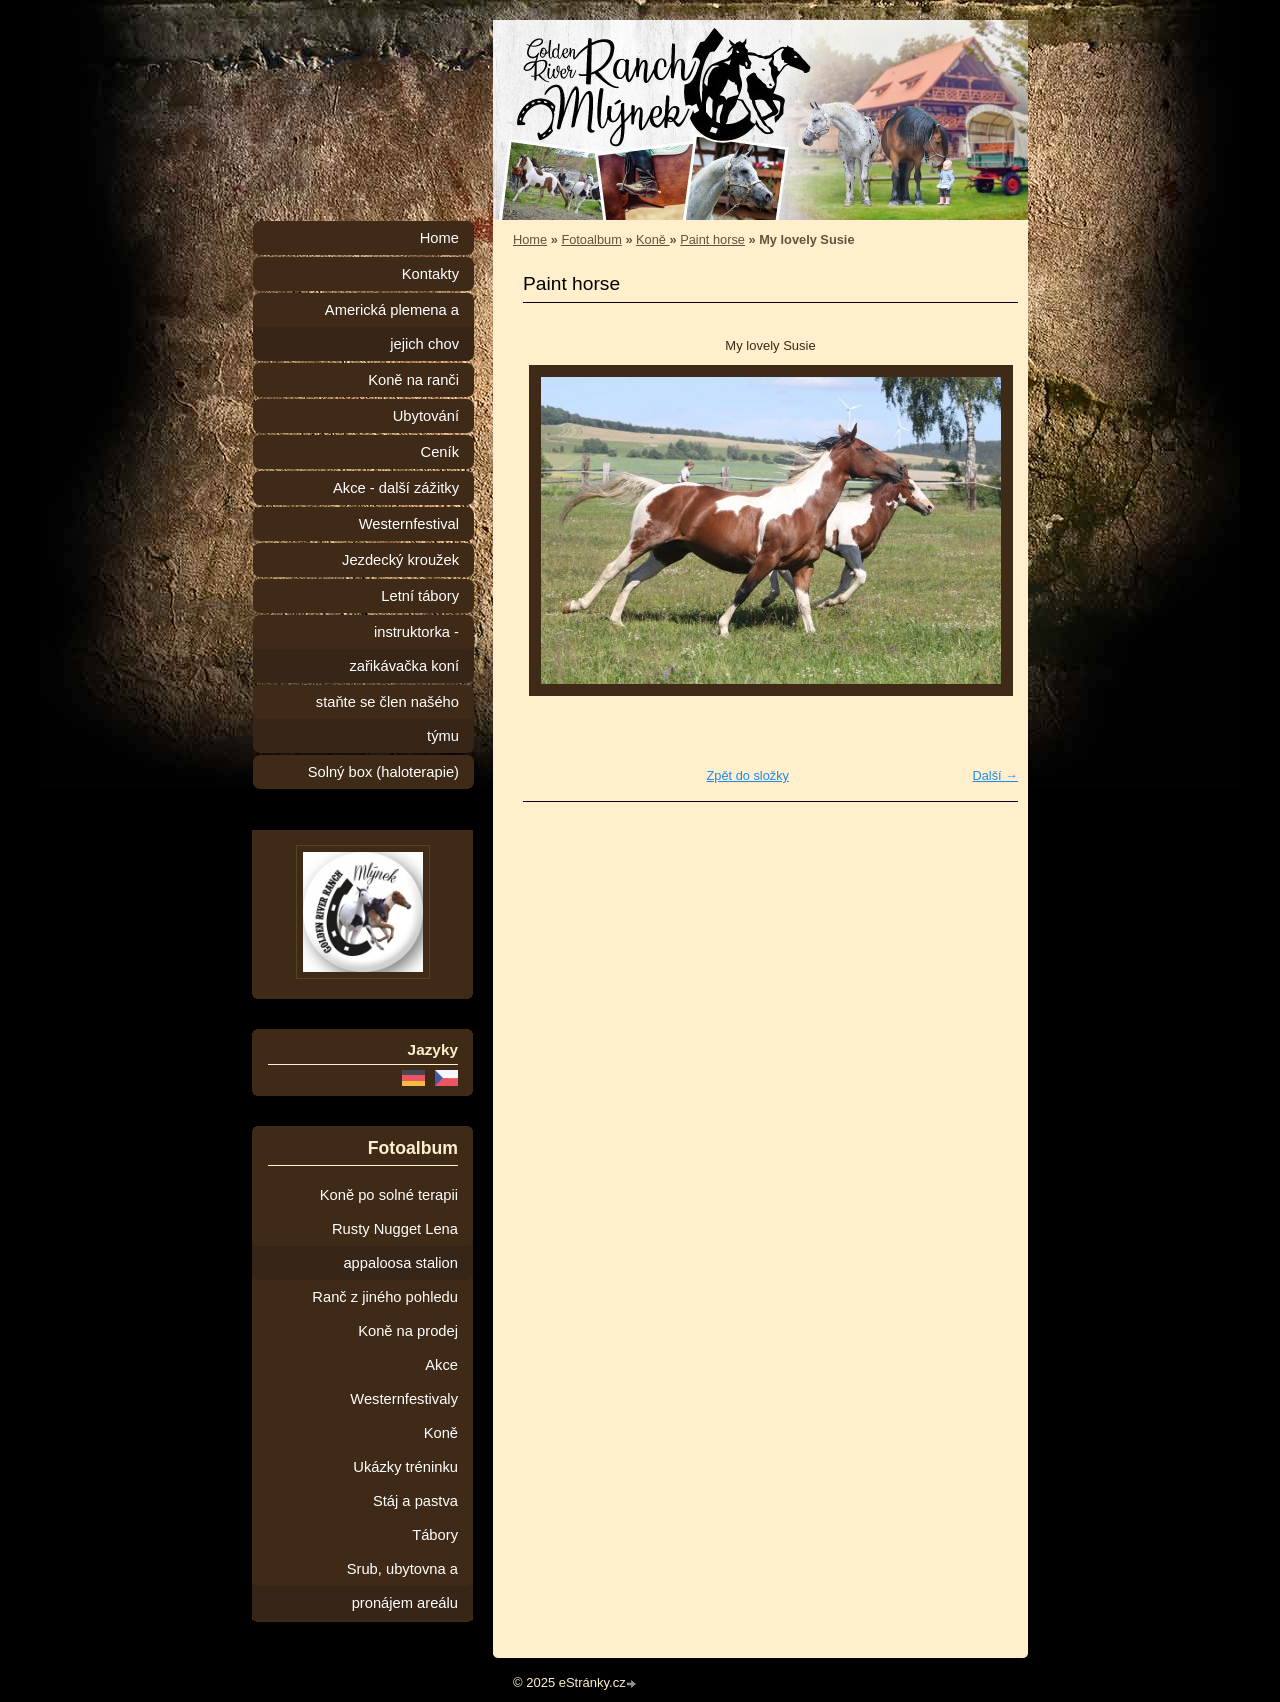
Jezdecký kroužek (400, 560)
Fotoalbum (591, 239)
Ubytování (426, 416)
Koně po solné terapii (389, 1195)
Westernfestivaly (404, 1399)
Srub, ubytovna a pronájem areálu (402, 1586)
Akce (441, 1365)
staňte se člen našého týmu (387, 719)
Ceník (440, 452)
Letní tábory (420, 596)
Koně (652, 239)
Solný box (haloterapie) (383, 772)
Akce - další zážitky (396, 488)
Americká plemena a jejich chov (392, 327)
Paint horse (712, 239)
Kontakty (430, 274)
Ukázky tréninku (405, 1467)
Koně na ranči (413, 380)
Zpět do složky (747, 775)
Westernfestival (409, 524)
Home (530, 239)
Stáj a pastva (415, 1501)
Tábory (435, 1535)
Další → (995, 775)
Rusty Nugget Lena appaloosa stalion (395, 1246)
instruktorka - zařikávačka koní (404, 649)
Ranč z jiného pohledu (385, 1297)
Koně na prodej (408, 1331)
